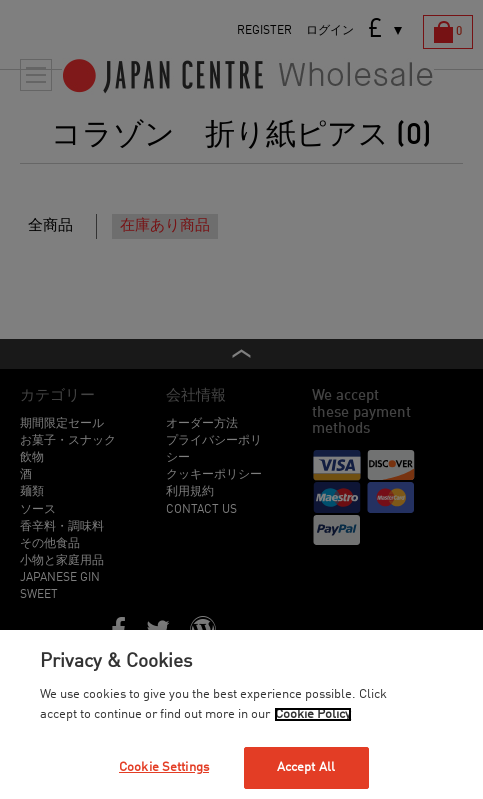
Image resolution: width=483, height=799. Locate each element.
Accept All (306, 767)
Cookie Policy (313, 714)
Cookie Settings (164, 767)
